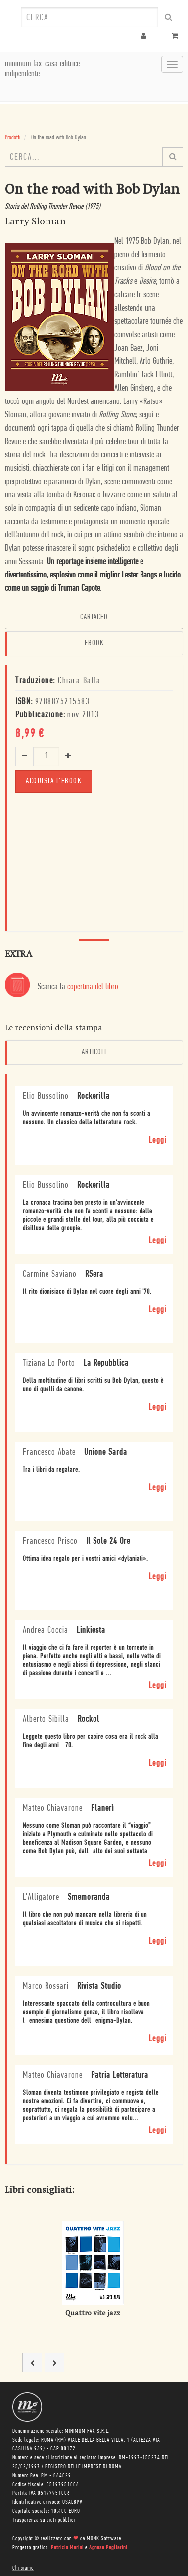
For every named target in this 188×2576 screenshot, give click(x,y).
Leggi (158, 1140)
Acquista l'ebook (54, 781)
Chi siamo (23, 2568)
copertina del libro (92, 987)
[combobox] (89, 17)
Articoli (94, 1052)
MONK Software (104, 2539)
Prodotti (12, 137)
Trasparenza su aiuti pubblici (43, 2520)
